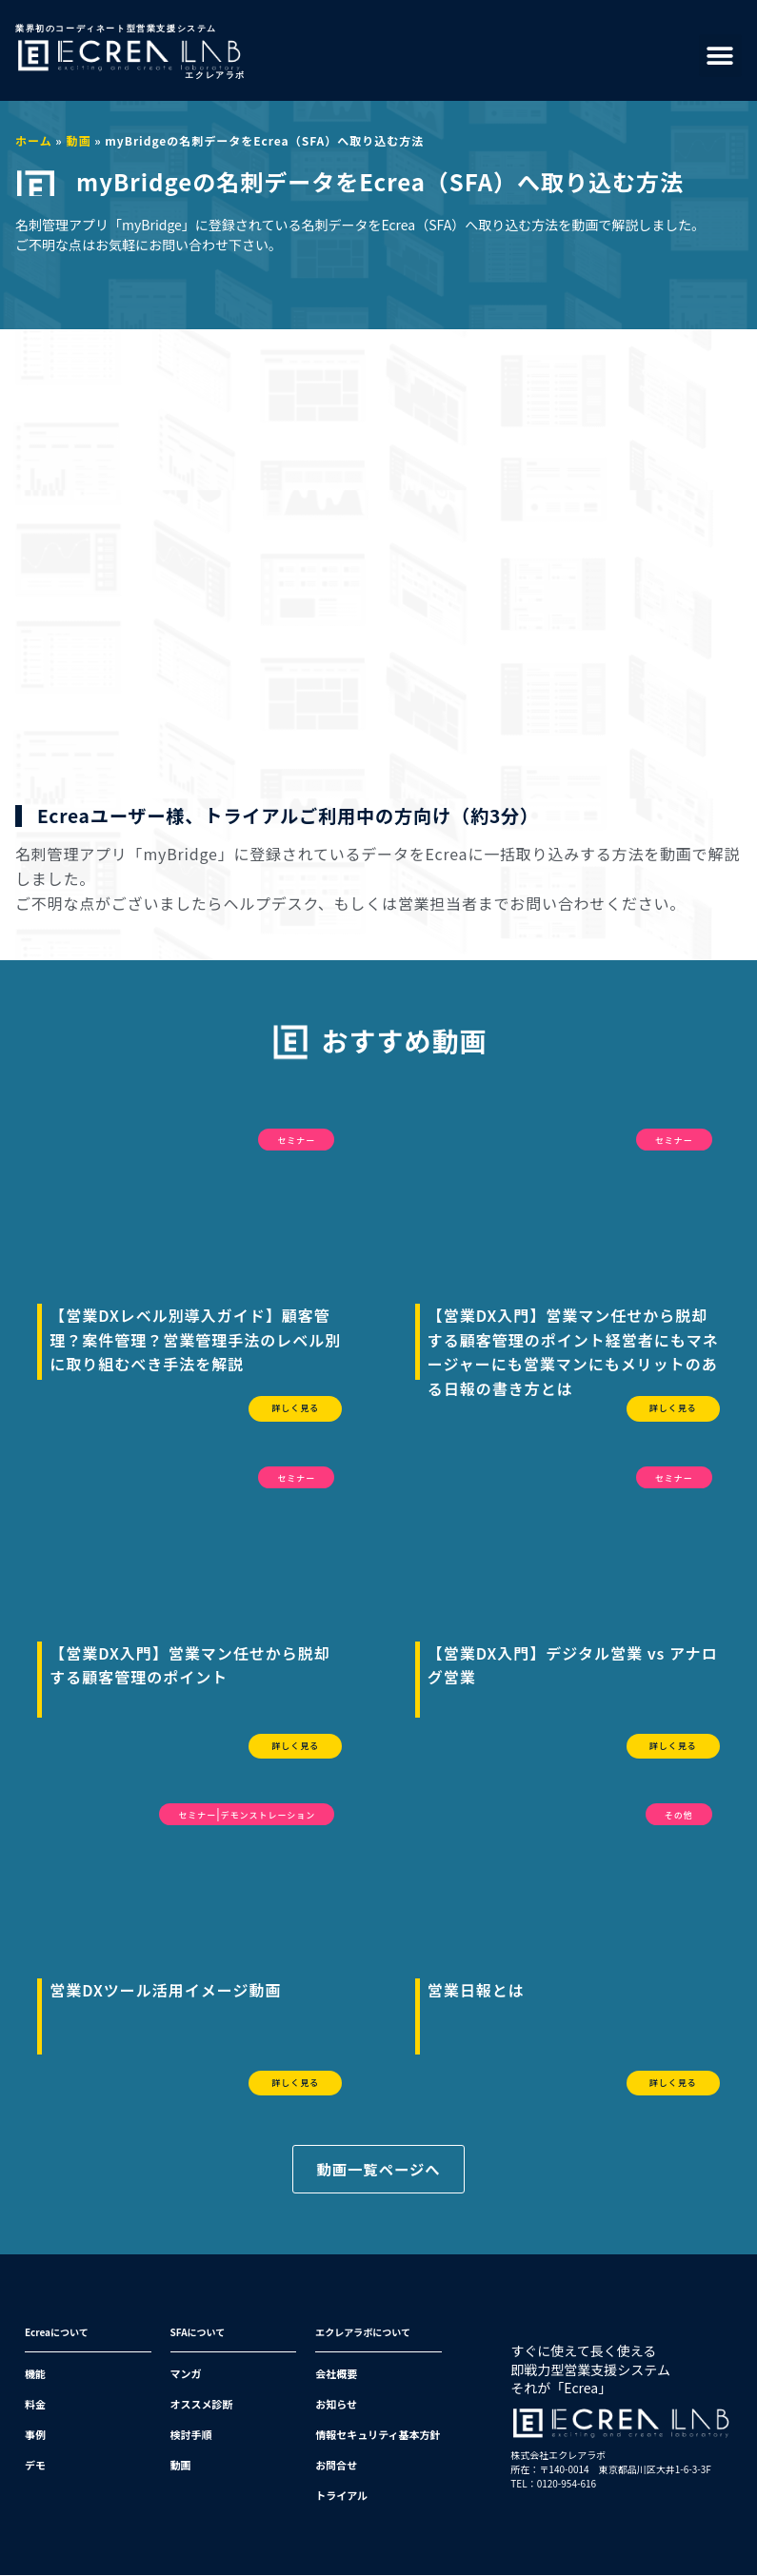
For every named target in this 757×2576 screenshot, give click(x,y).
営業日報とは (476, 1989)
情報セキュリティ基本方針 (377, 2435)
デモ (35, 2465)
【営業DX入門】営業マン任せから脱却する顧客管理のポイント (190, 1665)
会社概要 (336, 2374)
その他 (679, 1815)
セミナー (296, 1140)
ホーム (33, 140)
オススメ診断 (201, 2404)
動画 (78, 140)
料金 (35, 2404)
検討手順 (191, 2435)
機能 (35, 2374)
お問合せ (336, 2465)
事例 (35, 2435)
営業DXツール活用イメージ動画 (165, 1989)
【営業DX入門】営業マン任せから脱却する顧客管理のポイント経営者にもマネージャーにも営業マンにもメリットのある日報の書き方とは (573, 1352)
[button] (720, 55)
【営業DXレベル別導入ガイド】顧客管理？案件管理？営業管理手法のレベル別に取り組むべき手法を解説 (195, 1339)
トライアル (341, 2496)
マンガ (186, 2374)
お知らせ (336, 2404)
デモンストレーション (268, 1815)
